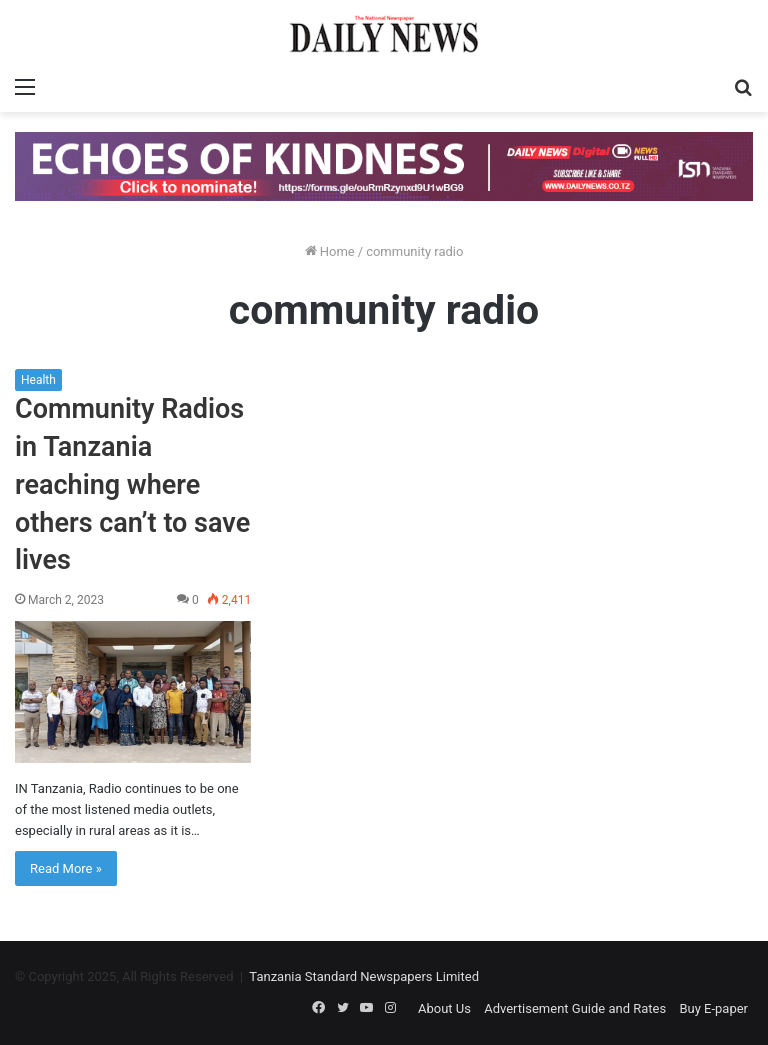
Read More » (66, 868)
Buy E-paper (713, 1008)
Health (38, 380)
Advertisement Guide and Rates (575, 1008)
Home (330, 251)
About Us (444, 1008)
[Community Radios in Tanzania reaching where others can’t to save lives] (133, 692)
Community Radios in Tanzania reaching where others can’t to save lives (132, 484)
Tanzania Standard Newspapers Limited (364, 976)
